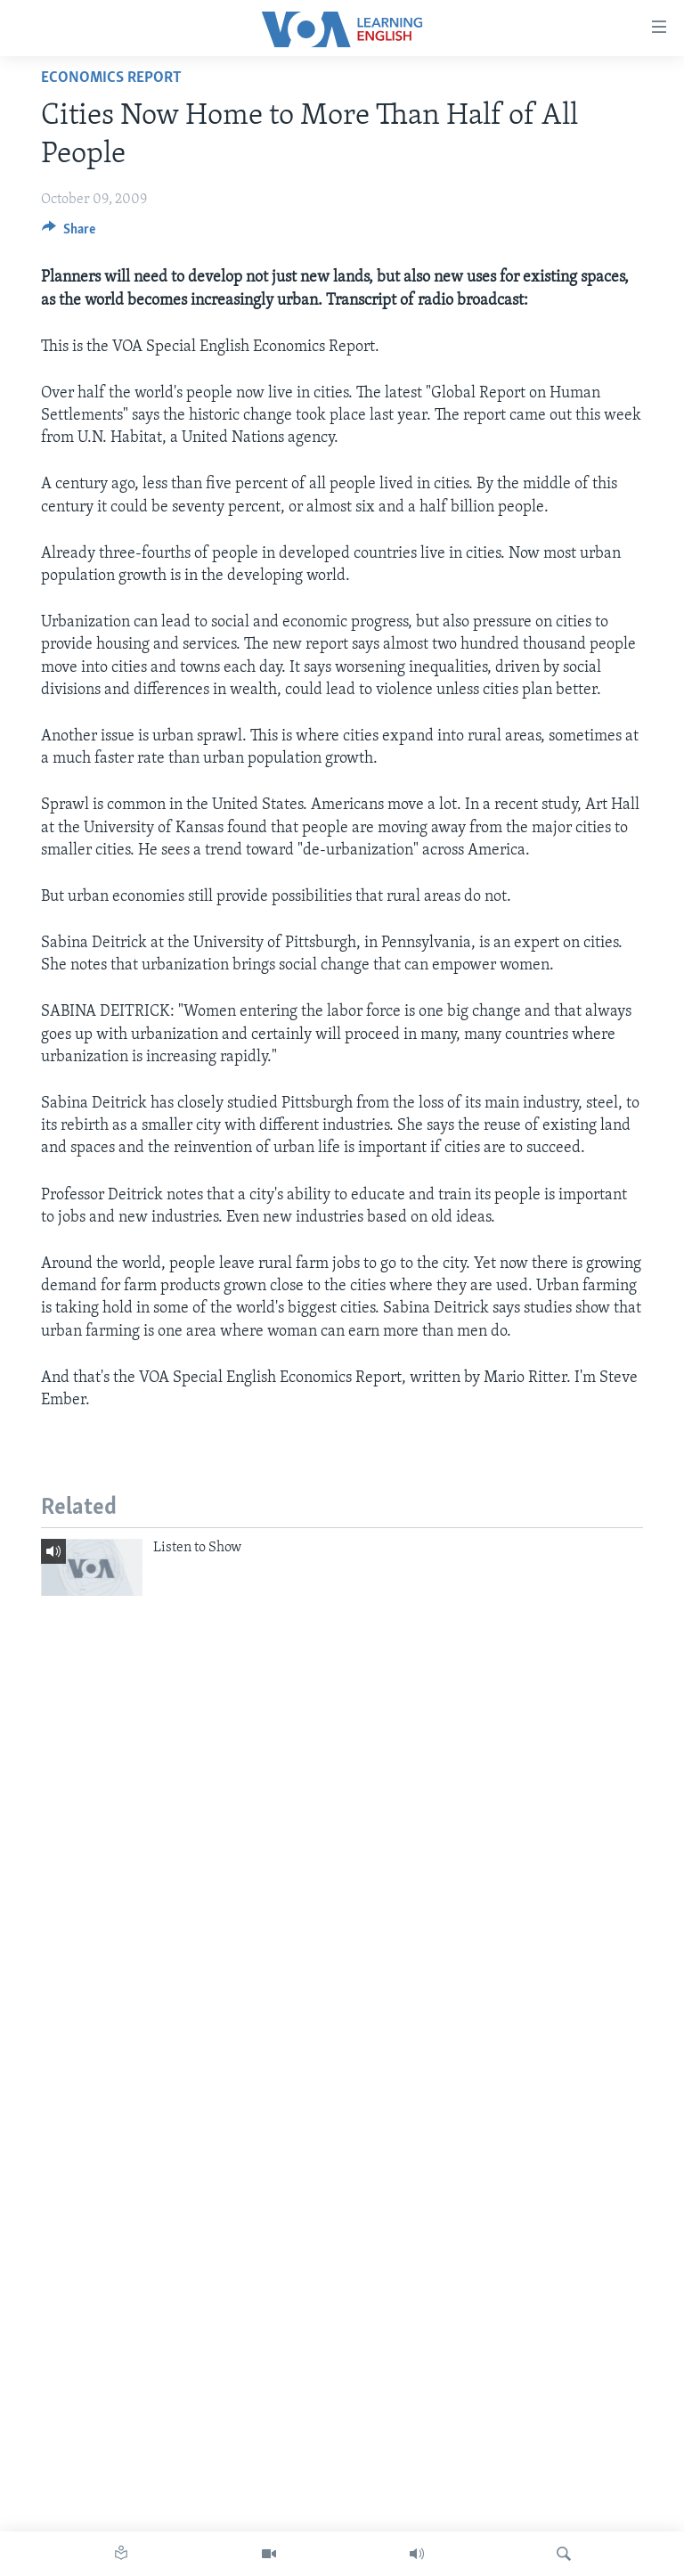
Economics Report (111, 78)
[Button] (68, 233)
